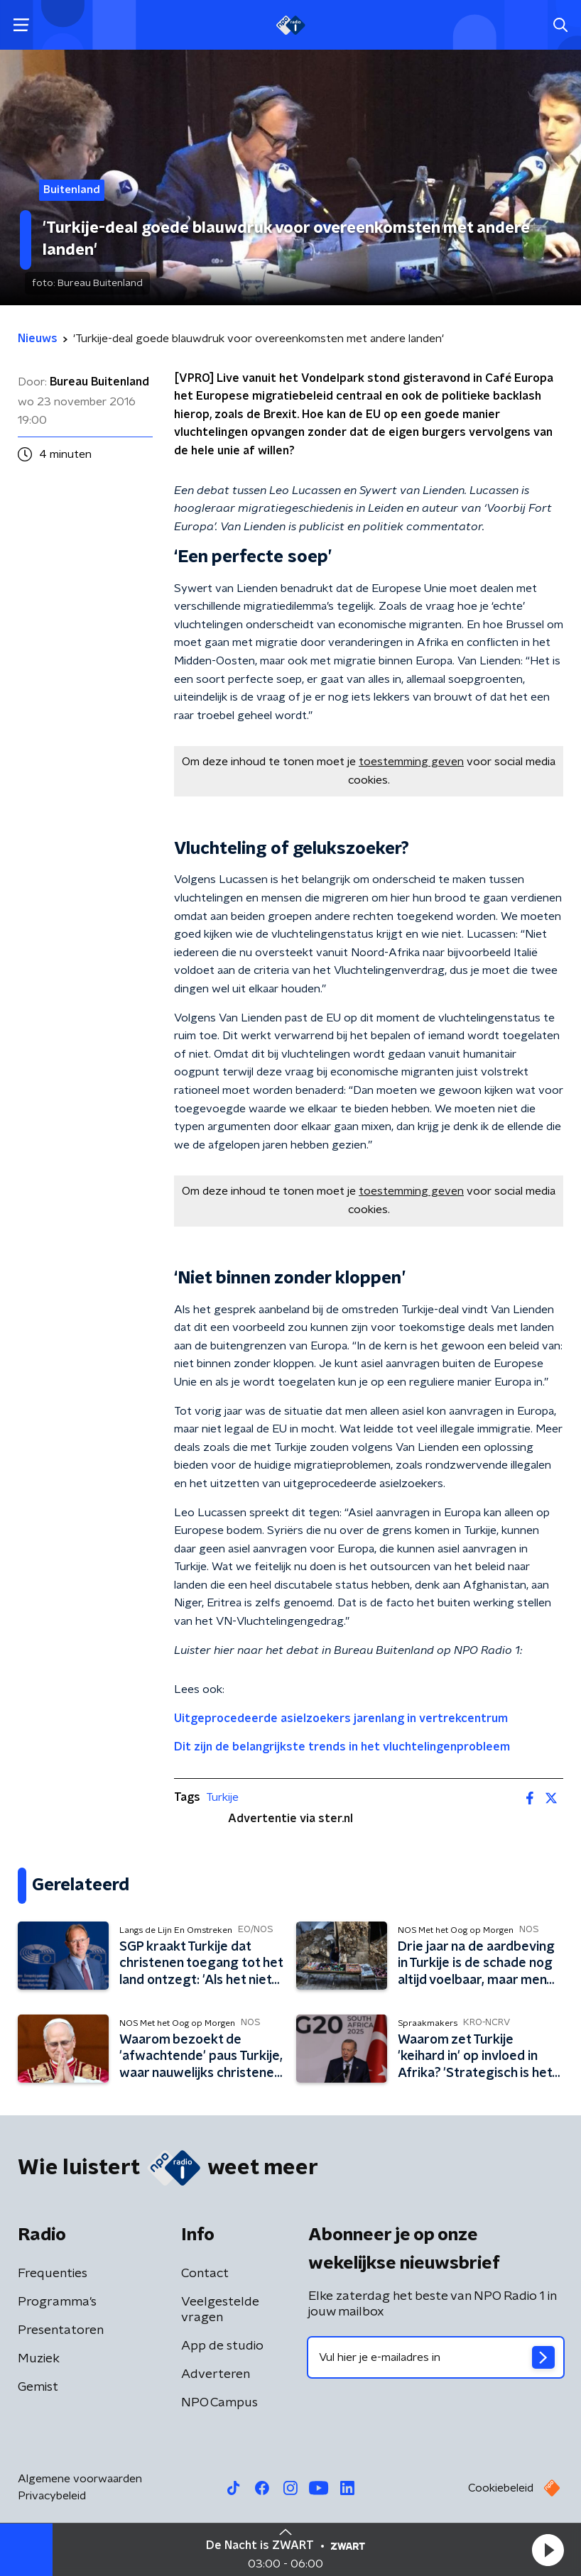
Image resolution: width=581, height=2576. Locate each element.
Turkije (222, 1797)
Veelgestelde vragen (220, 2310)
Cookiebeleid (500, 2488)
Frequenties (52, 2273)
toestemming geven (411, 761)
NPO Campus (219, 2402)
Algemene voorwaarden (80, 2478)
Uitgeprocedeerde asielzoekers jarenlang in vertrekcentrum (341, 1718)
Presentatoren (61, 2330)
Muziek (39, 2358)
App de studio (222, 2346)
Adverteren (215, 2374)
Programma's (57, 2302)
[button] (547, 2549)
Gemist (38, 2387)
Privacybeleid (52, 2495)
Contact (205, 2273)
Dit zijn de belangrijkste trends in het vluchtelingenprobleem (342, 1747)
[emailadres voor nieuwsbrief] (435, 2357)
